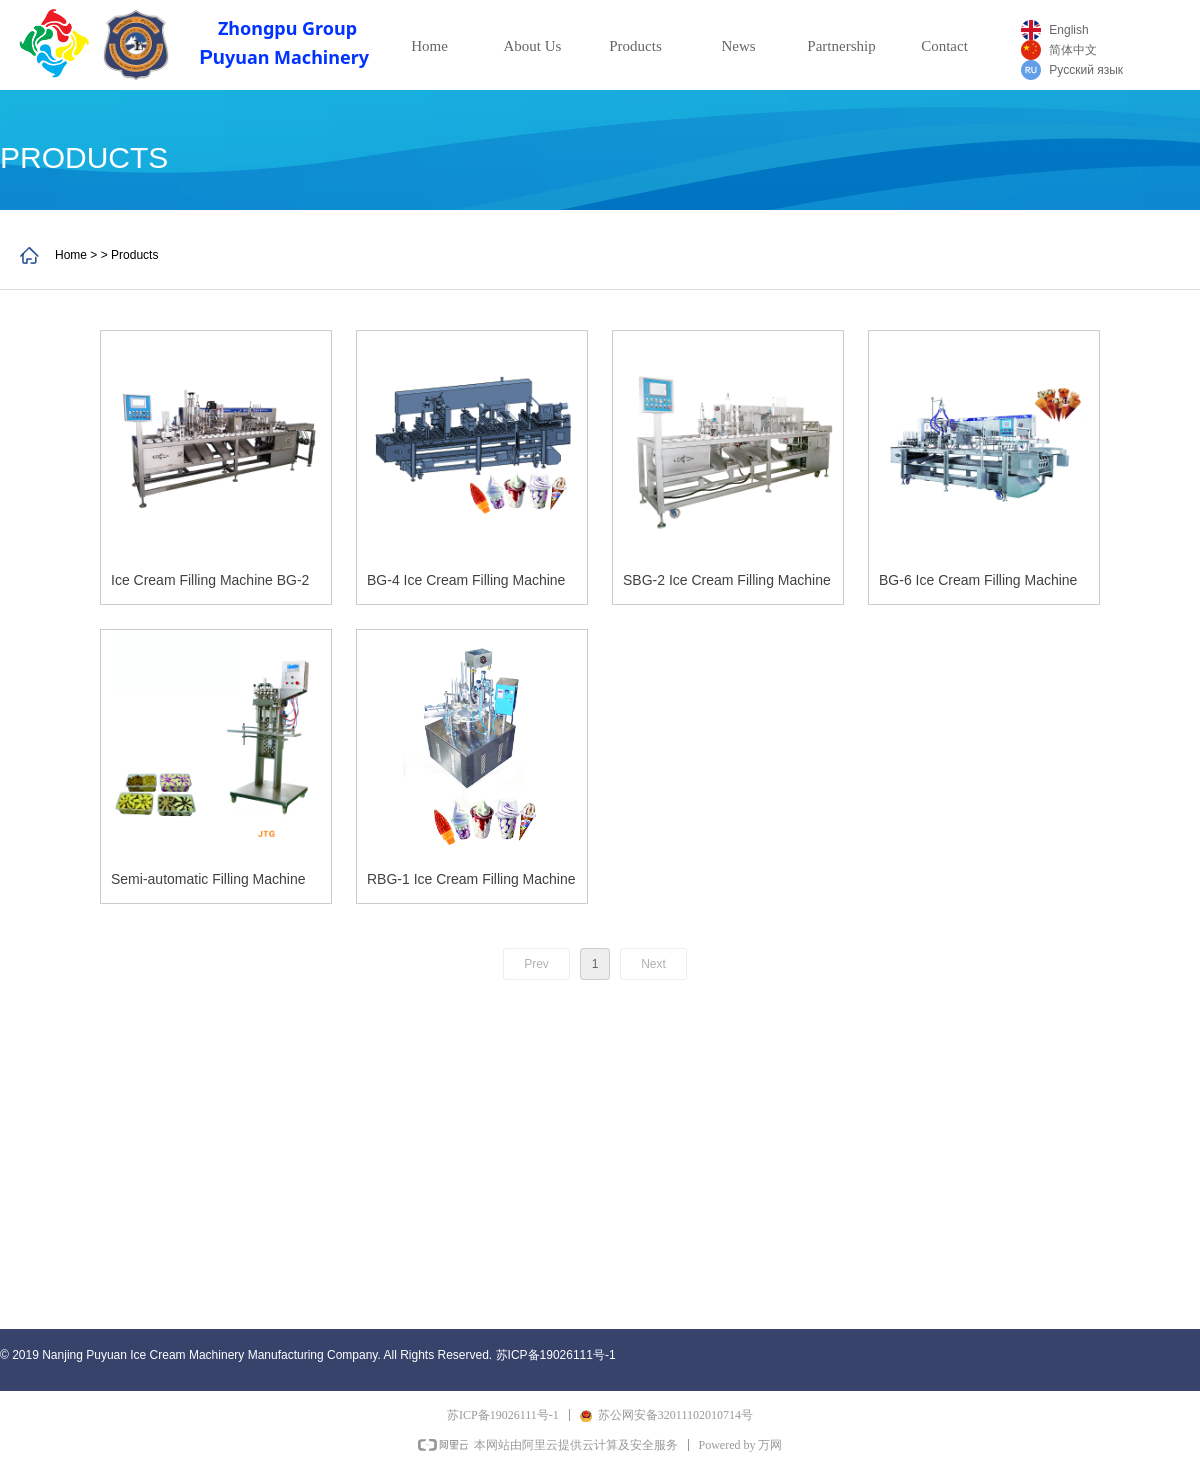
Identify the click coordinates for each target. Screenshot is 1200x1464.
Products (635, 46)
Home (429, 46)
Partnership (841, 46)
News (738, 46)
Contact (944, 46)
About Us (533, 46)
